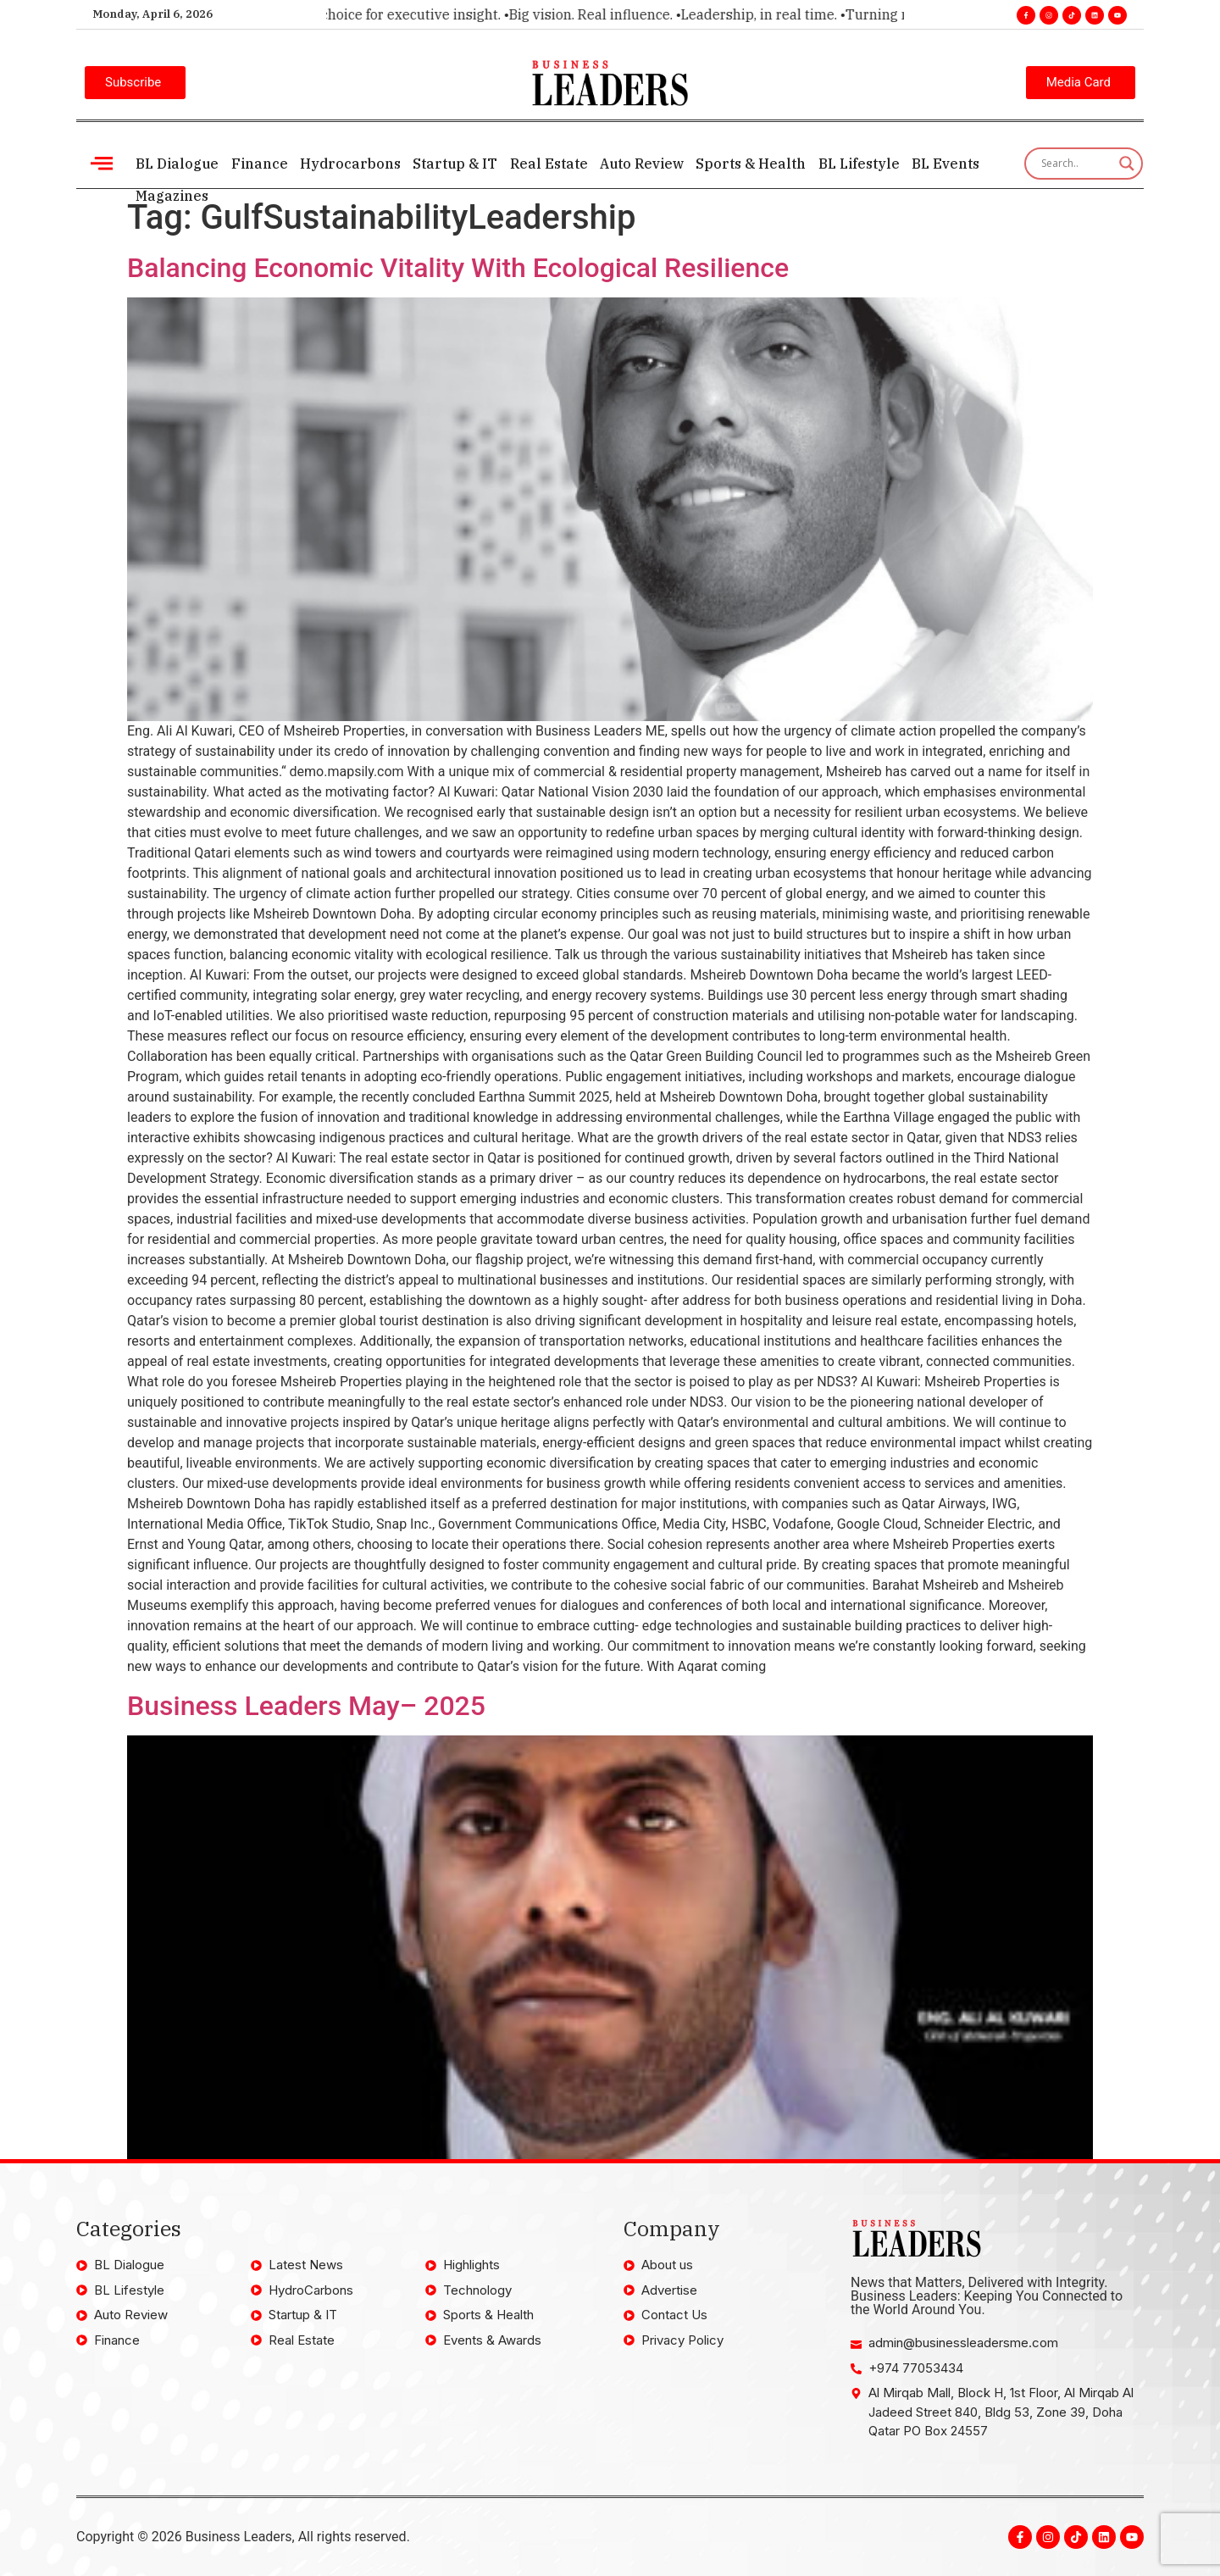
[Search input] (1076, 163)
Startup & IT (454, 163)
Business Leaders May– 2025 (306, 1706)
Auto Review (640, 163)
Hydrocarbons (349, 163)
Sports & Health (749, 163)
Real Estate (547, 163)
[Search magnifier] (1127, 163)
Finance (258, 163)
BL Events (943, 163)
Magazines (172, 195)
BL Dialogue (177, 163)
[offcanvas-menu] (102, 163)
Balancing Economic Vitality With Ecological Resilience (458, 268)
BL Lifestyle (856, 163)
